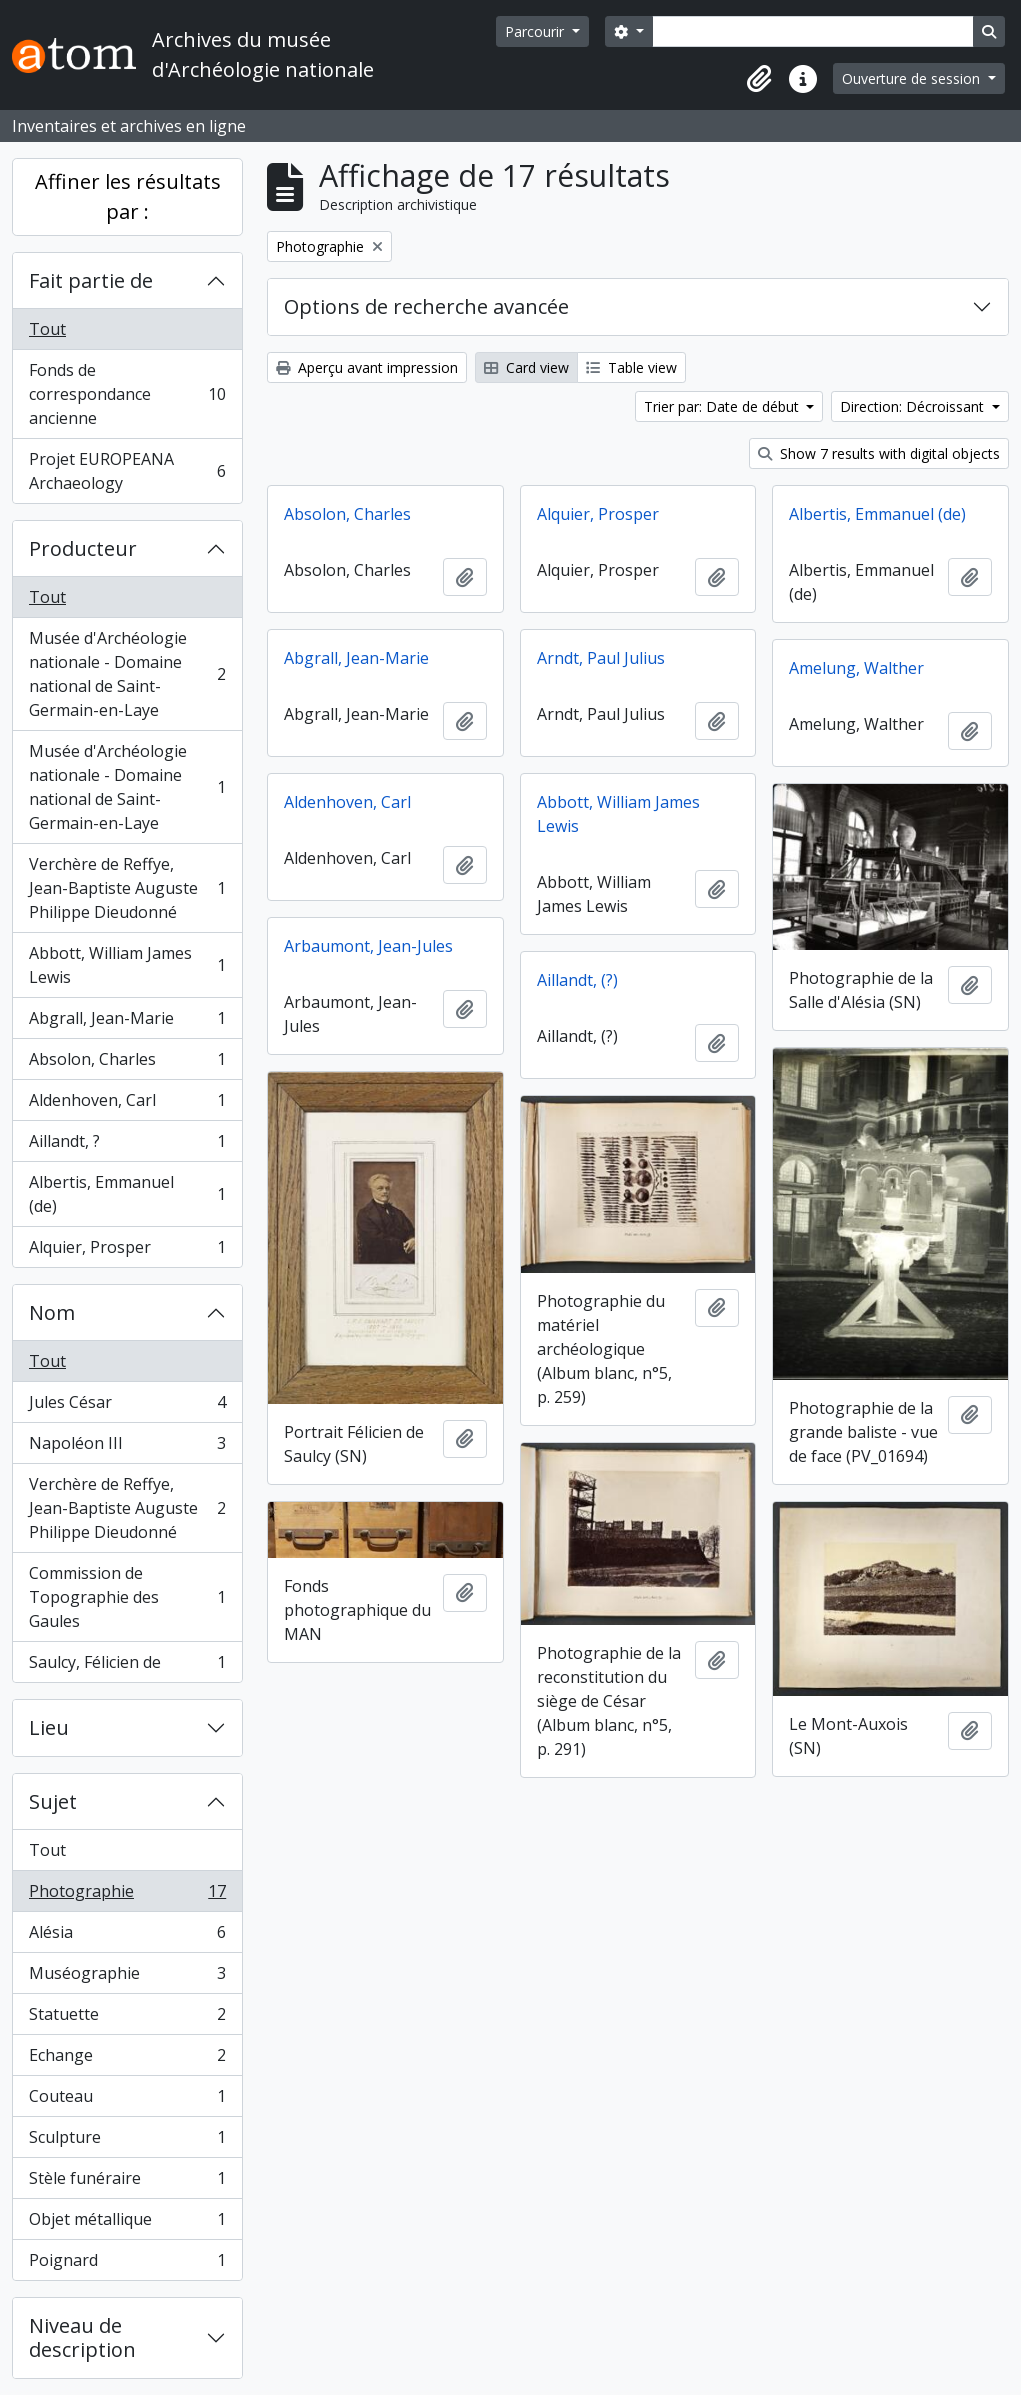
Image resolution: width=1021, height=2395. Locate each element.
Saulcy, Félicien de (127, 1666)
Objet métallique (127, 2223)
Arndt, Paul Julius (601, 658)
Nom (52, 1312)
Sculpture (127, 2141)
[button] (759, 79)
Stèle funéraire (127, 2182)
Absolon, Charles (127, 1063)
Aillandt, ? (127, 1145)
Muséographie (127, 1977)
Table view (631, 367)
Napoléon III (127, 1447)
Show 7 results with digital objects (879, 453)
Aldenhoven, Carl (127, 1104)
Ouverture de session (913, 78)
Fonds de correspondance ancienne (127, 394)
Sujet (53, 1801)
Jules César (127, 1406)
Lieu (49, 1727)
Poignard (127, 2264)
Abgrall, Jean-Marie (127, 1022)
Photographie (127, 1895)
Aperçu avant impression (367, 367)
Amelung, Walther (856, 668)
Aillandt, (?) (577, 980)
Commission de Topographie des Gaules (127, 1597)
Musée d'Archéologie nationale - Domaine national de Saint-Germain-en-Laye (127, 674)
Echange (127, 2059)
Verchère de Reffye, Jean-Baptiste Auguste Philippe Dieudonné (127, 888)
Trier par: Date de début (723, 406)
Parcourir (536, 31)
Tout (47, 329)
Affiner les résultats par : (128, 196)
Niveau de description (82, 2337)
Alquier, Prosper (127, 1251)
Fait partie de (91, 280)
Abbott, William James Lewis (127, 965)
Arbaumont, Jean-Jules (368, 946)
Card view (526, 367)
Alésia (127, 1936)
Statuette (127, 2018)
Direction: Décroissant (914, 406)
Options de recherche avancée (426, 306)
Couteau (127, 2100)
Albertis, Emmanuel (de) (127, 1194)
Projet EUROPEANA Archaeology (127, 471)
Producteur (83, 548)
